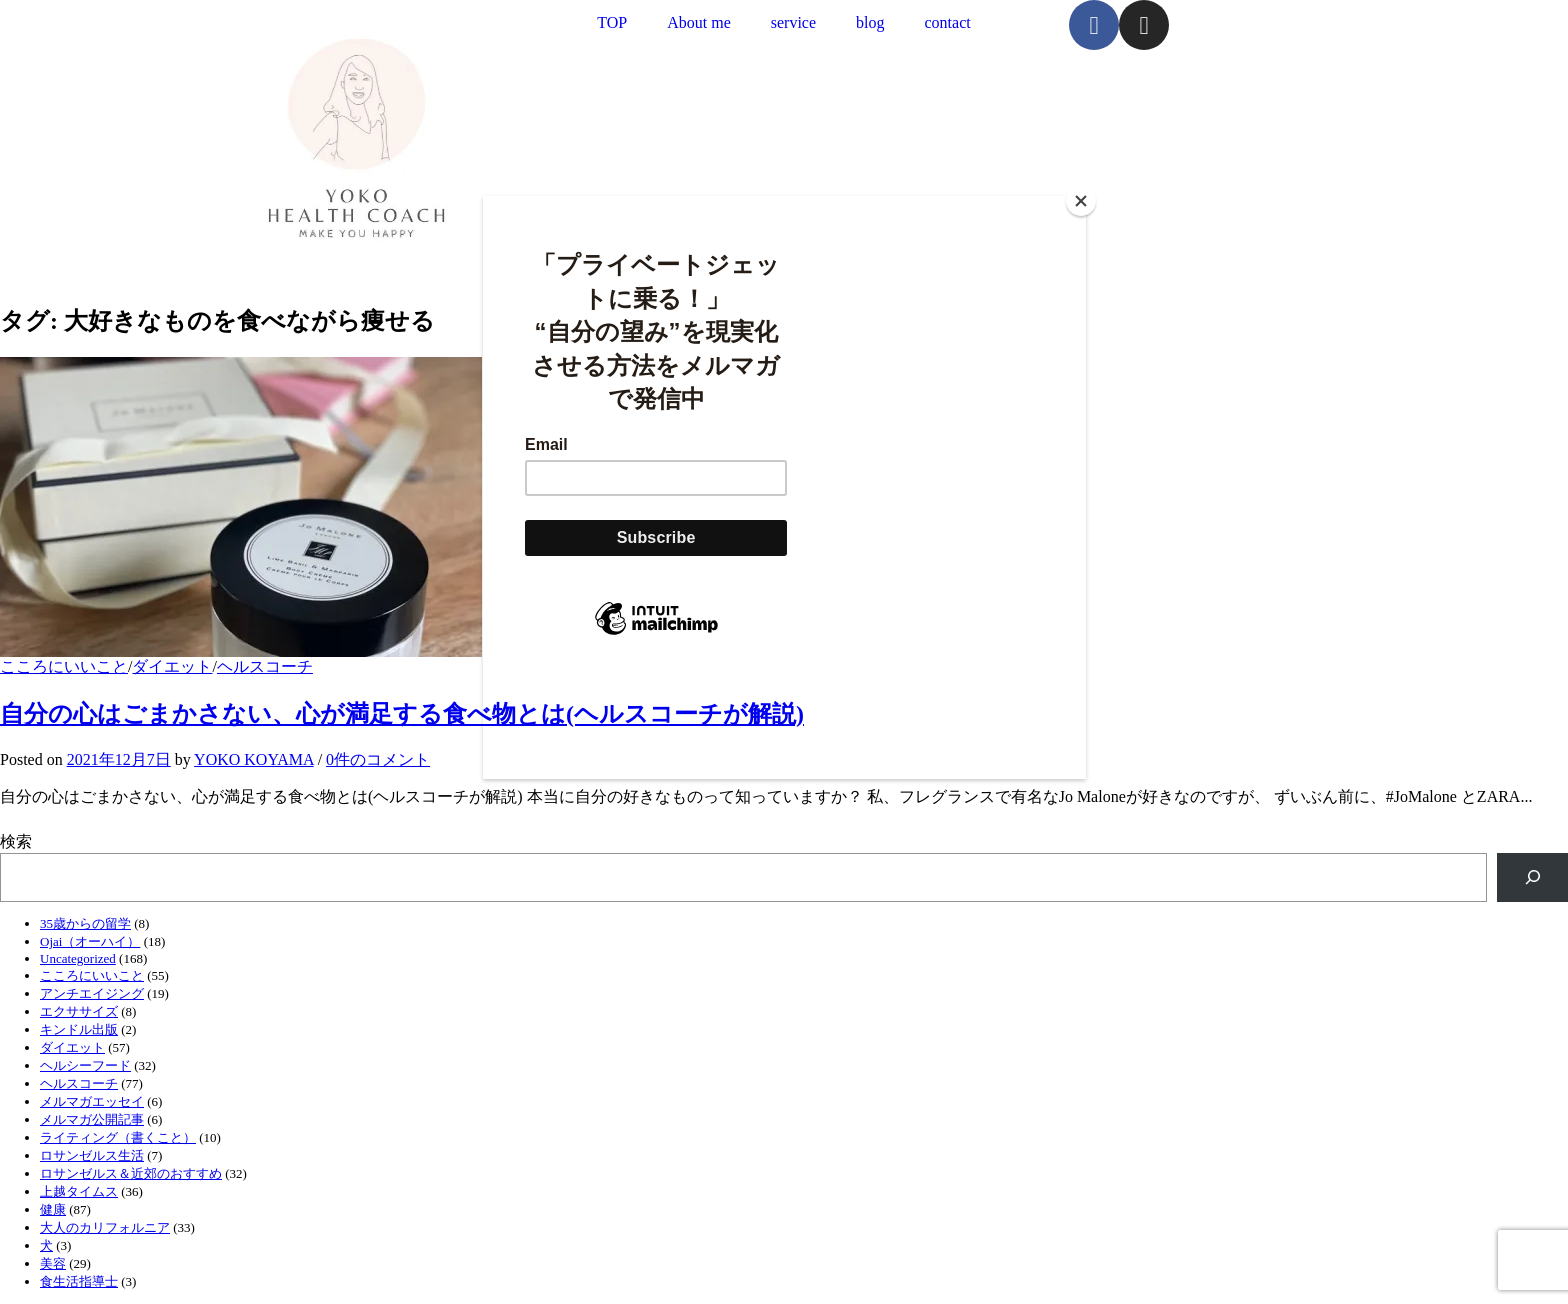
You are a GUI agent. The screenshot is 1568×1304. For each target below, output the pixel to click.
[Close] (1081, 201)
